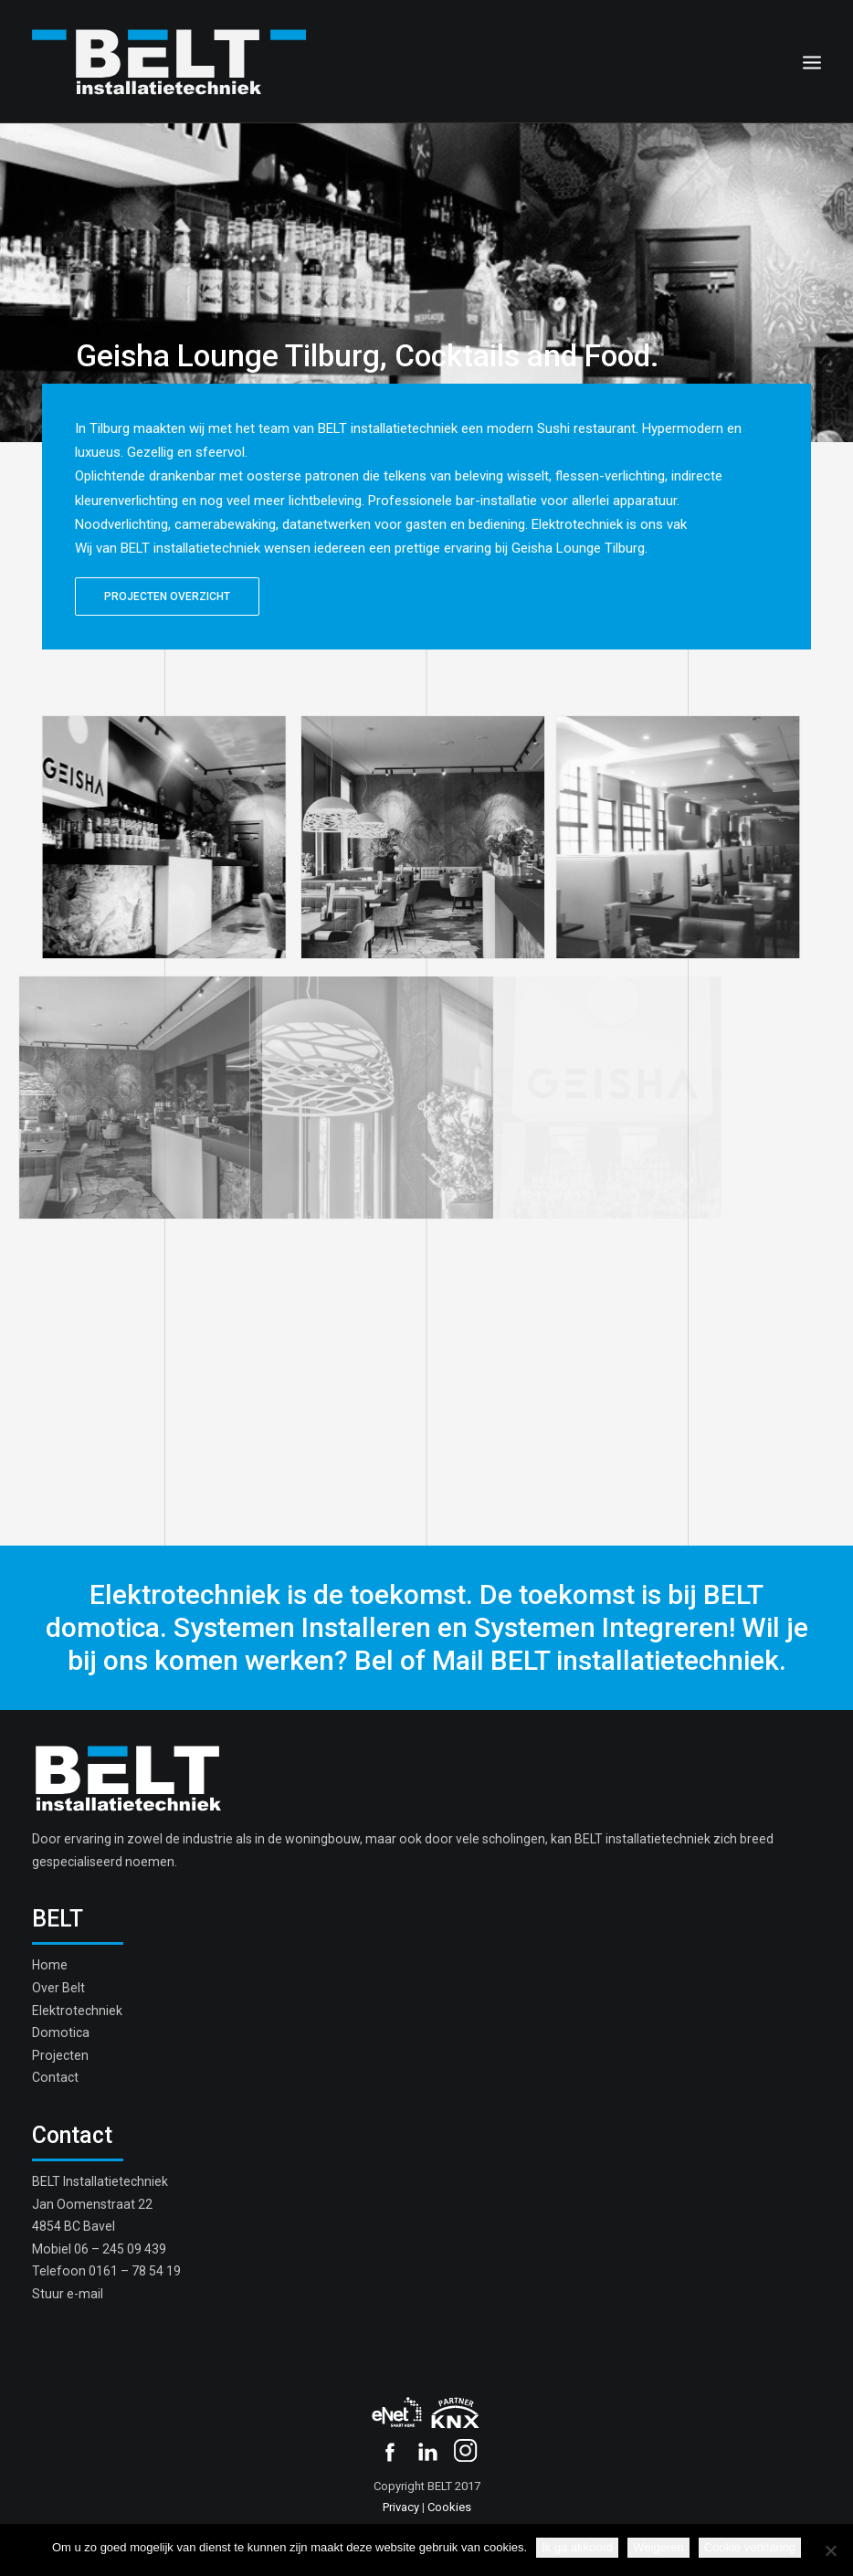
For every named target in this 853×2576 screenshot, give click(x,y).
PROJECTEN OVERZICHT (167, 596)
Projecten (60, 2055)
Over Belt (58, 1987)
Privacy (401, 2507)
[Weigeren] (830, 2550)
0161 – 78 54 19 (135, 2271)
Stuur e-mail (67, 2293)
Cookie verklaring (749, 2547)
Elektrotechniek (77, 2010)
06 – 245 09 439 (120, 2249)
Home (50, 1965)
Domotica (61, 2032)
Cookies (449, 2507)
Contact (55, 2077)
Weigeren (658, 2547)
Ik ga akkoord (577, 2547)
